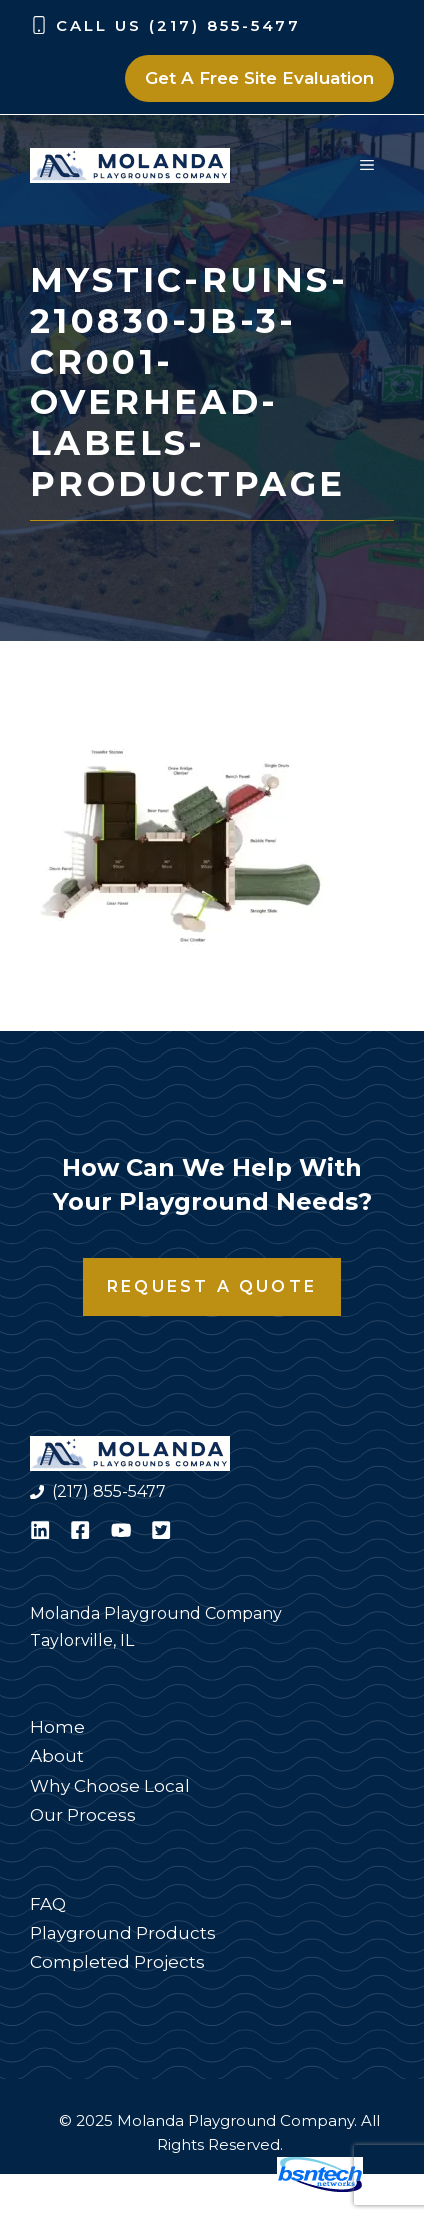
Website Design (199, 2187)
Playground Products (123, 1933)
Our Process (83, 1815)
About (57, 1756)
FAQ (48, 1904)
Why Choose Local (110, 1786)
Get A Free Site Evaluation (259, 78)
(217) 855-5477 (109, 1491)
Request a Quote (212, 1286)
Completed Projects (117, 1962)
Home (57, 1727)
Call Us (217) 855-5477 (178, 25)
